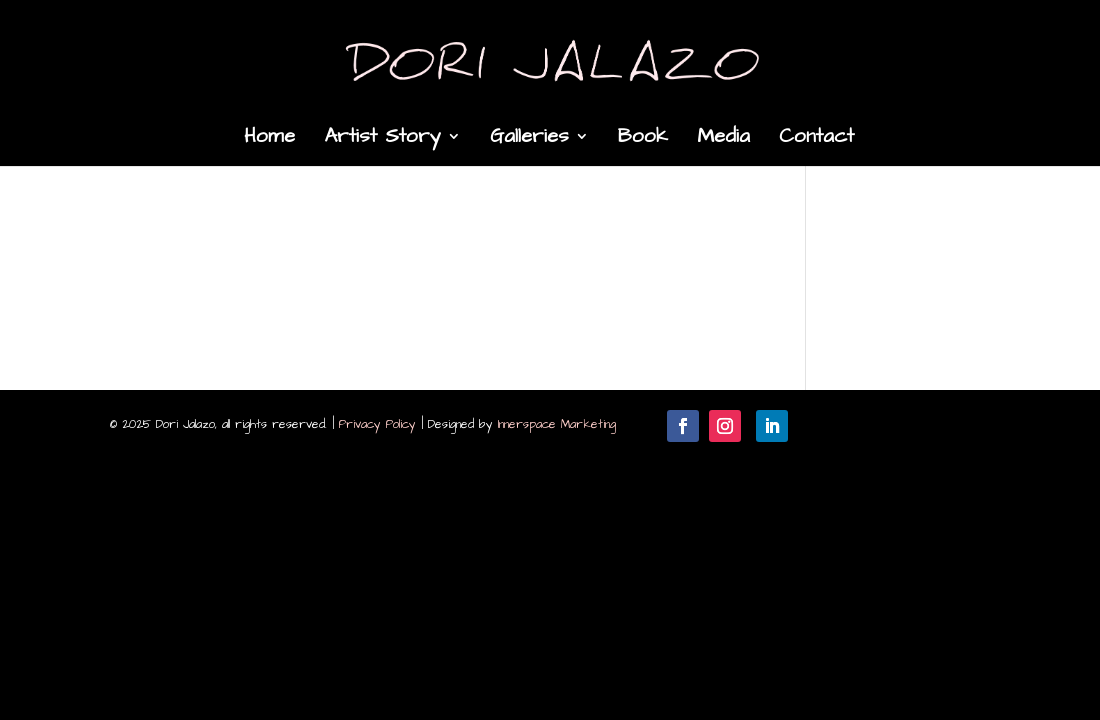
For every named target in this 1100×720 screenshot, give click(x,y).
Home (269, 139)
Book (643, 139)
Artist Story (382, 139)
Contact (816, 139)
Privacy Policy (377, 424)
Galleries (529, 139)
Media (723, 139)
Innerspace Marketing (557, 424)
